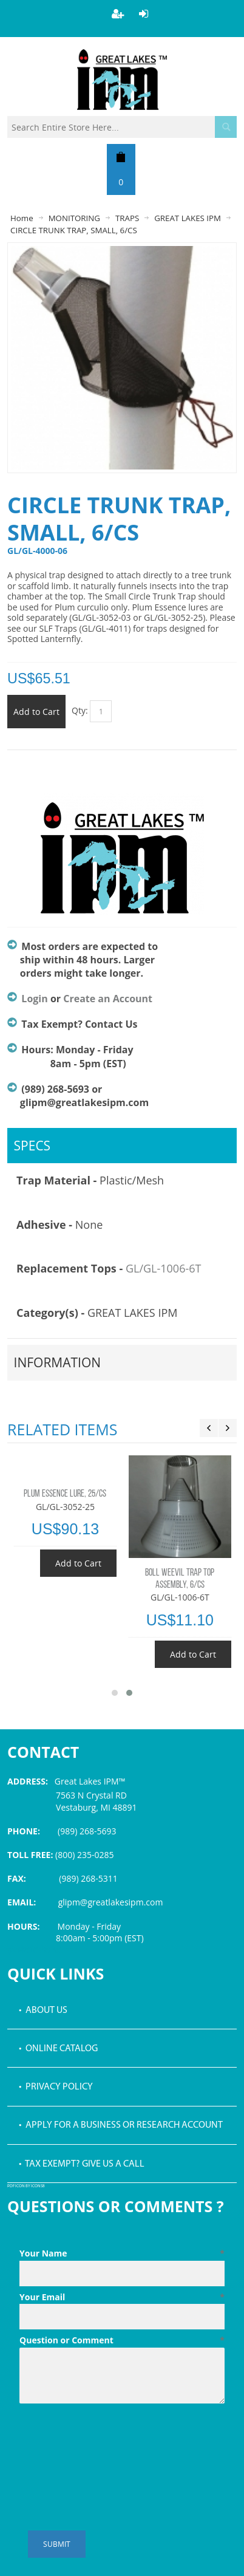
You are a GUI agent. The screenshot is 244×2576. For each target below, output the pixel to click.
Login (34, 998)
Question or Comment (122, 2340)
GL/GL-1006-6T (164, 1268)
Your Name (122, 2253)
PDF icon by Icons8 (26, 2186)
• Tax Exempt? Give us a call (81, 2164)
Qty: (80, 710)
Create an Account (107, 998)
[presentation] (111, 2438)
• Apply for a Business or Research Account (121, 2125)
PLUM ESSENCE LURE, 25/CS (65, 1494)
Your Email (122, 2297)
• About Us (43, 2010)
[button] (114, 1693)
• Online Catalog (58, 2049)
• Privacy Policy (56, 2087)
